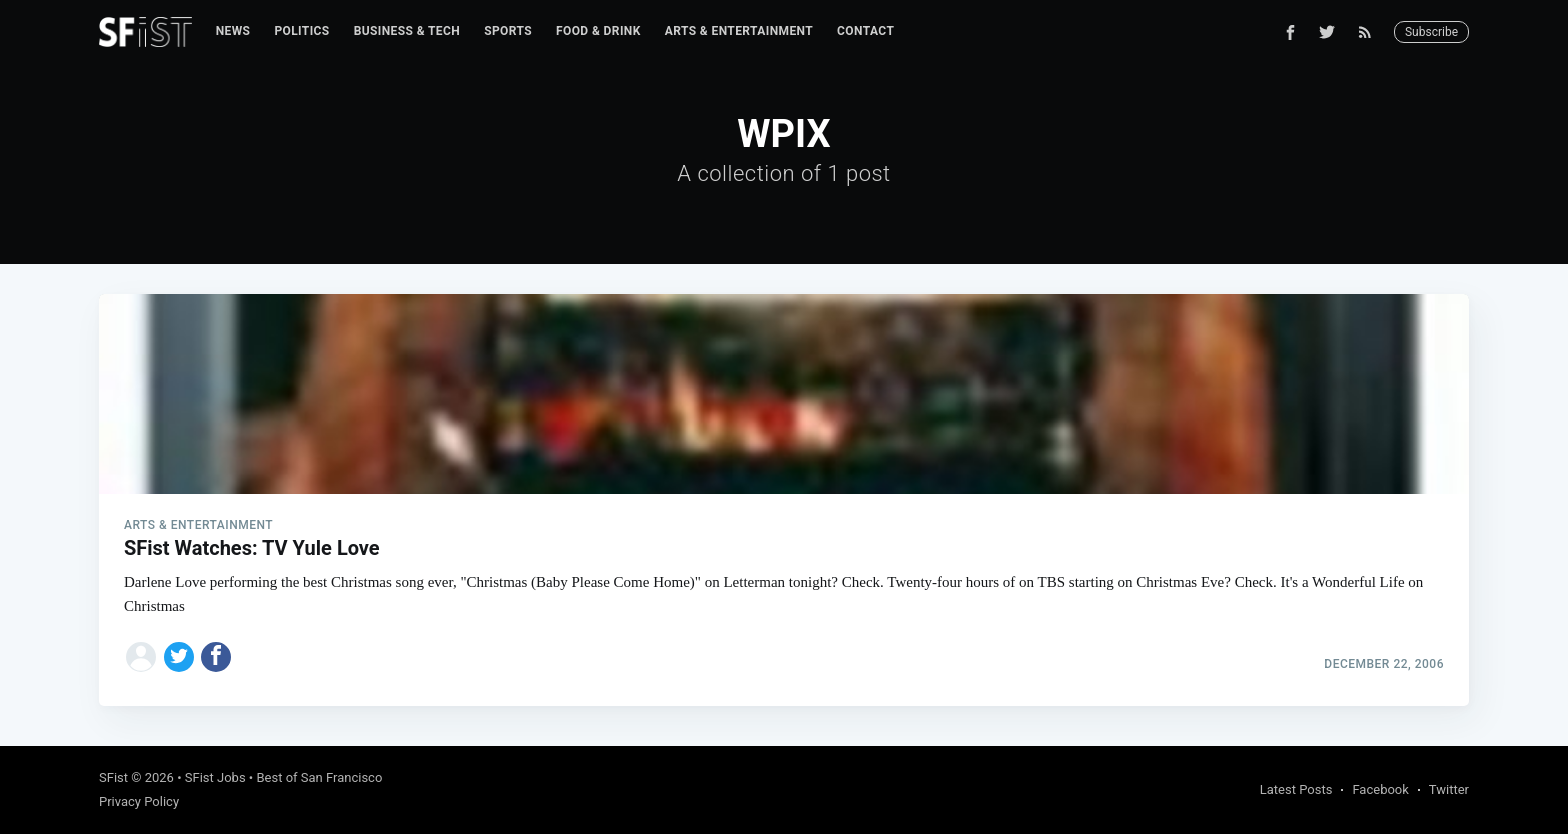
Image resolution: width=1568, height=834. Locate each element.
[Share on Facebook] (216, 657)
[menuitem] (233, 31)
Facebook (1380, 789)
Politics (301, 31)
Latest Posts (1296, 789)
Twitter (1449, 789)
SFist (113, 777)
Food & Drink (598, 31)
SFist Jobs (215, 777)
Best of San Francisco (319, 777)
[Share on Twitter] (179, 657)
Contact (865, 31)
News (233, 31)
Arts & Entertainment (739, 31)
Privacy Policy (139, 801)
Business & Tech (407, 31)
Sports (508, 31)
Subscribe (1431, 32)
